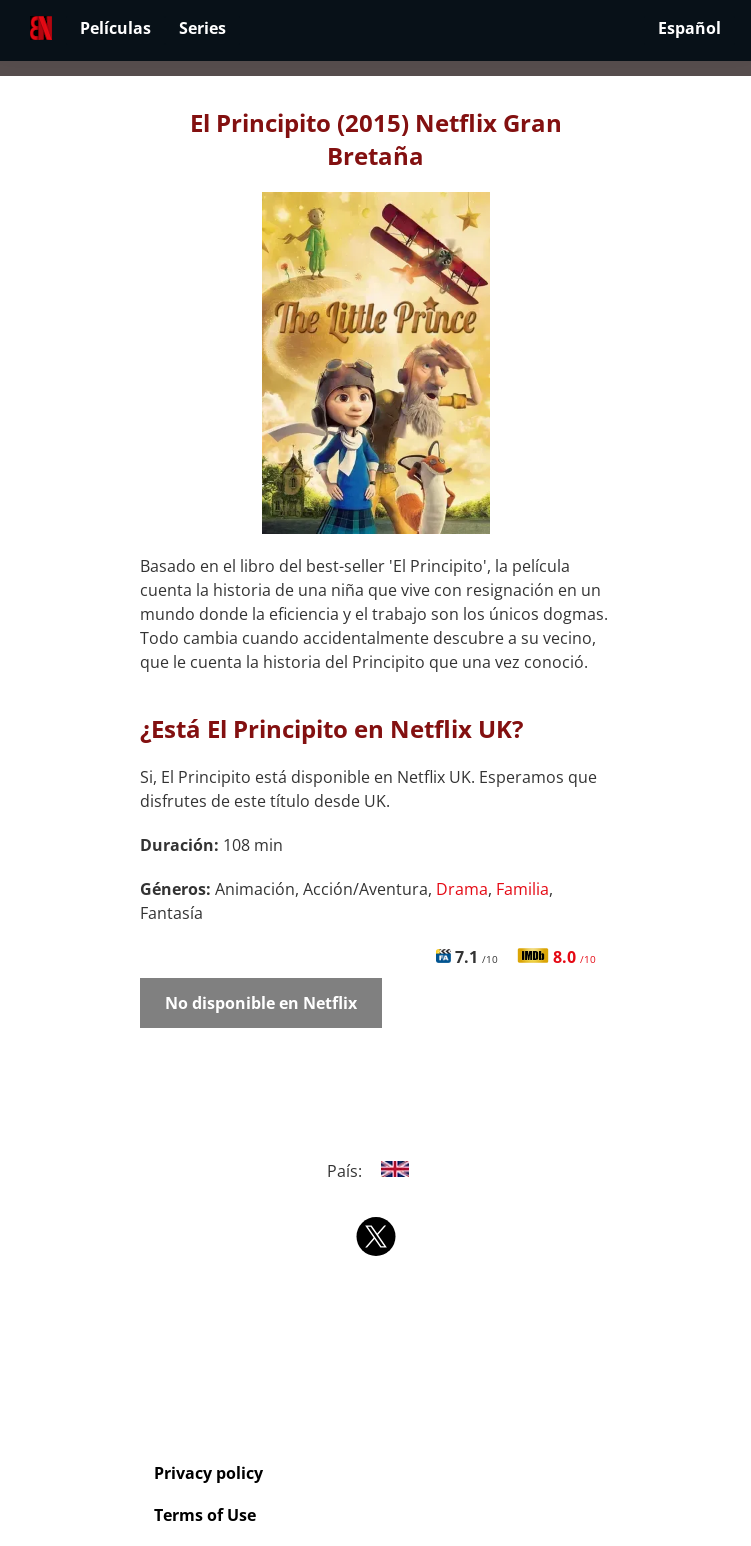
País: (375, 1171)
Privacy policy (208, 1473)
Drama (462, 889)
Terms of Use (205, 1515)
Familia (522, 889)
